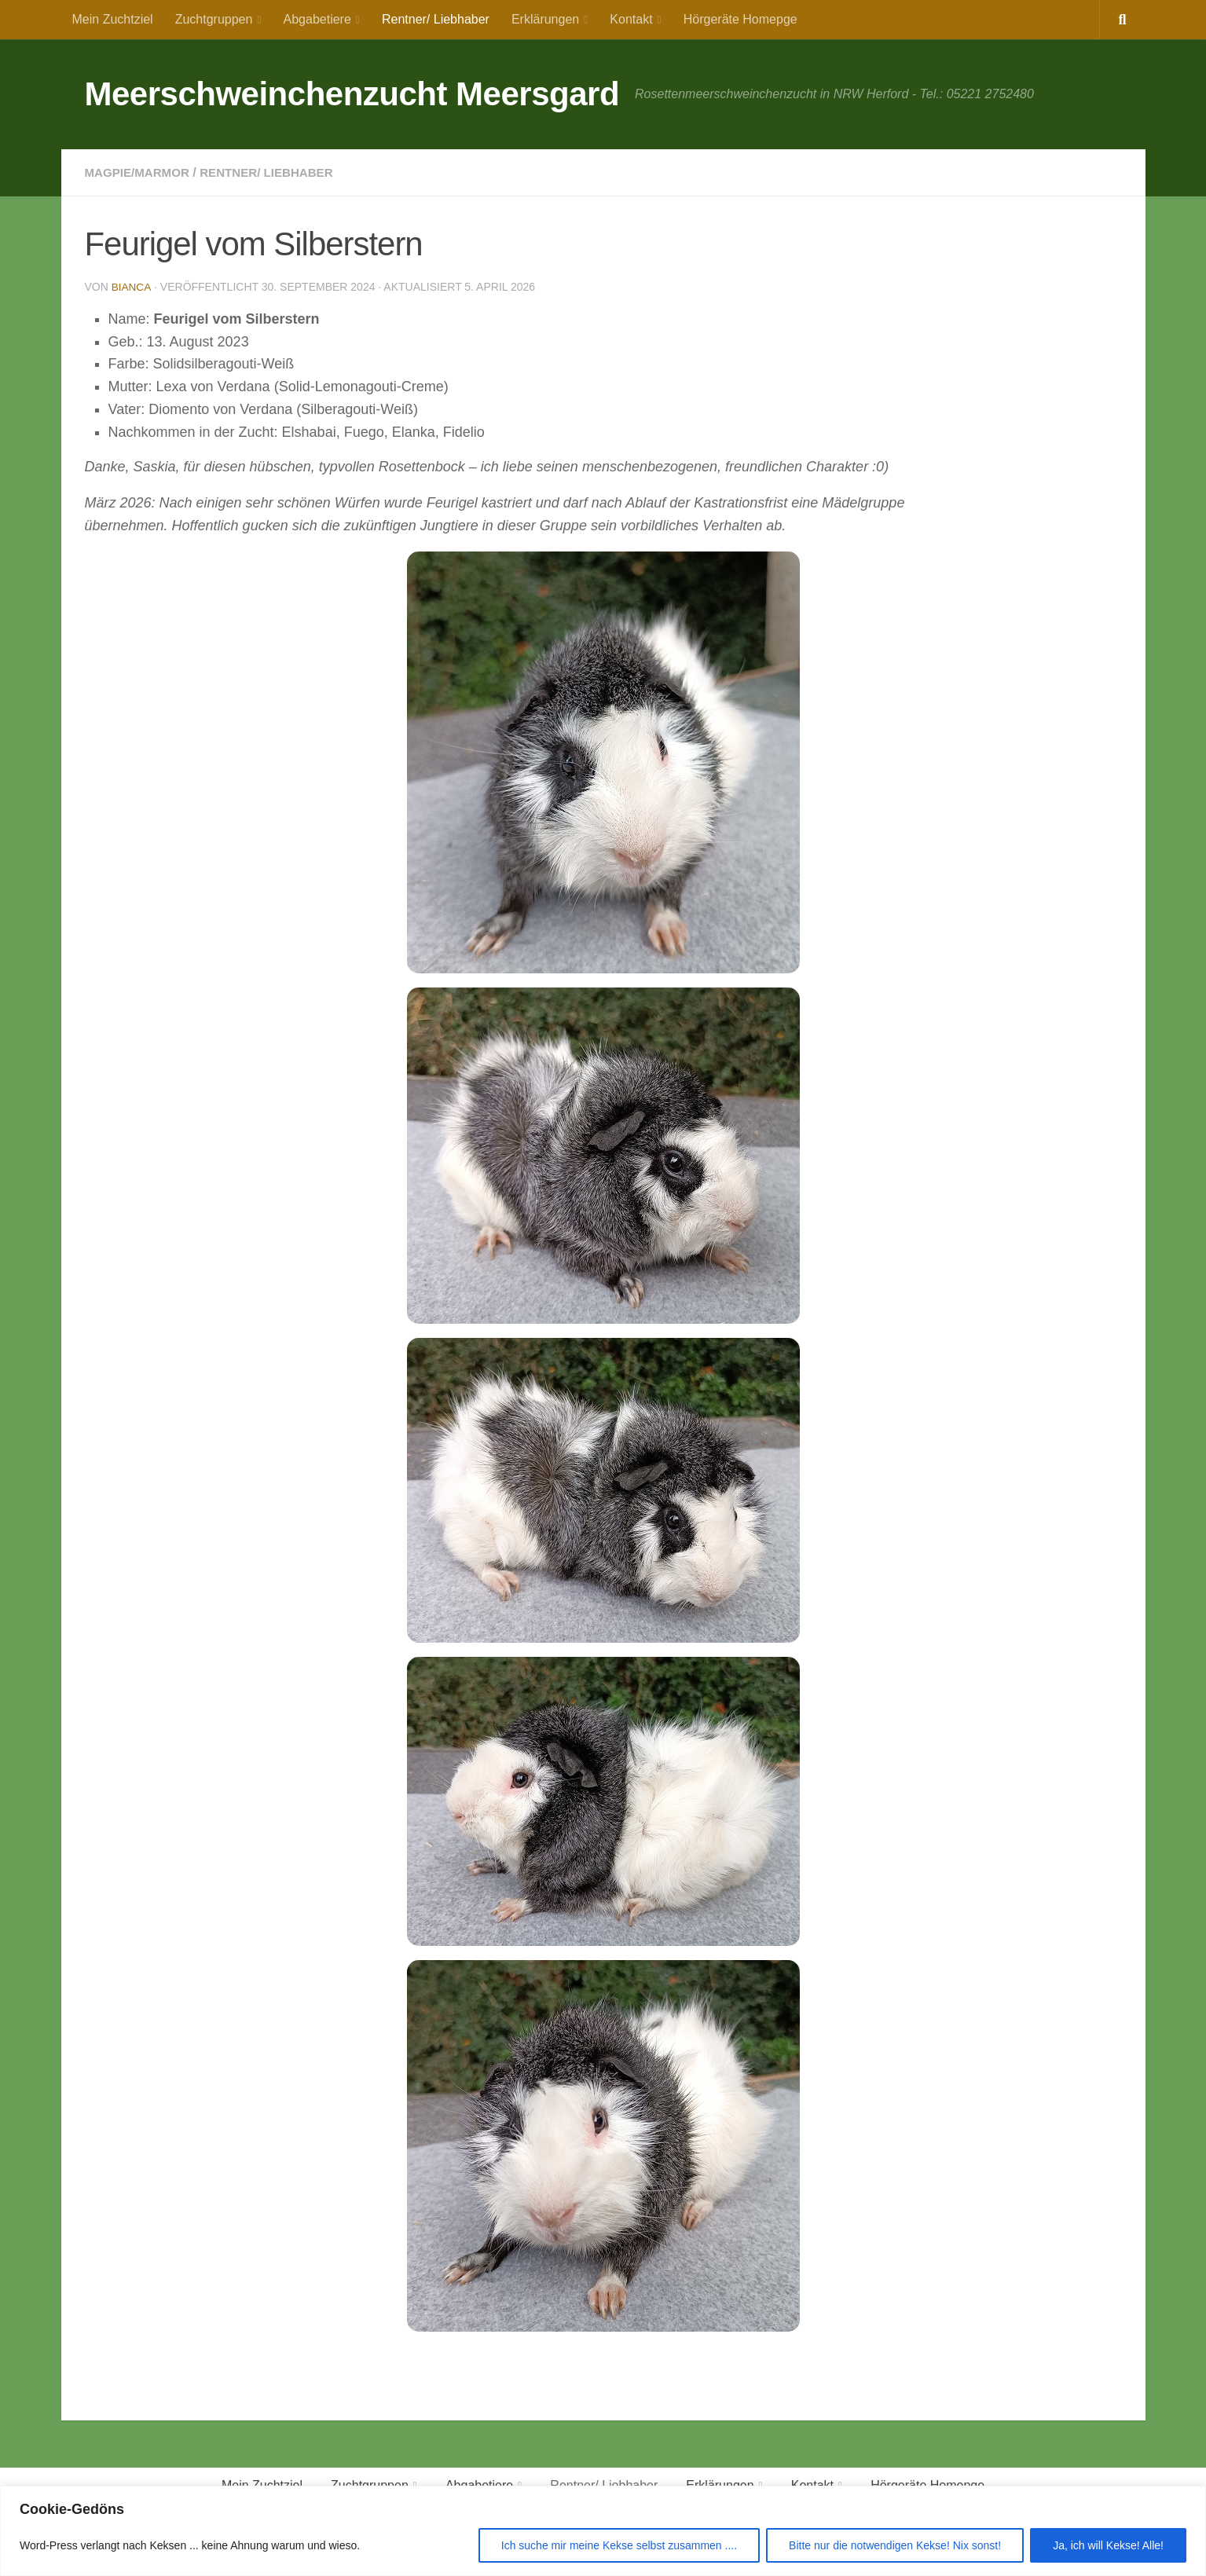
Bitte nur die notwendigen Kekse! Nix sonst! (895, 2545)
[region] (603, 2531)
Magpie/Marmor (140, 172)
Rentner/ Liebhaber (435, 19)
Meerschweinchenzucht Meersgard (352, 93)
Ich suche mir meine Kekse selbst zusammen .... (619, 2545)
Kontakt (631, 19)
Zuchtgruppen (214, 19)
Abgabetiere (317, 19)
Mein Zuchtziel (112, 19)
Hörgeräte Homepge (740, 19)
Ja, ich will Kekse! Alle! (1108, 2545)
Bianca (132, 286)
